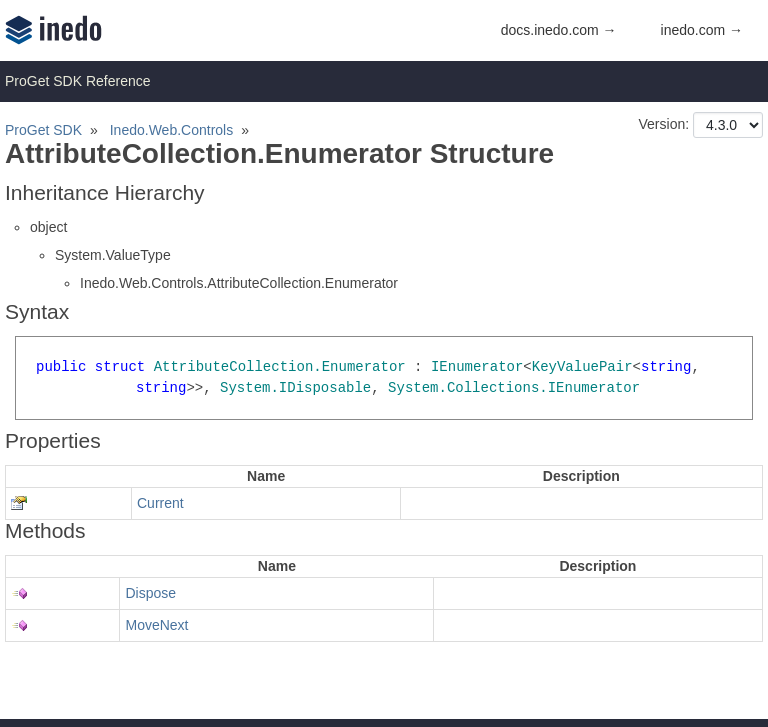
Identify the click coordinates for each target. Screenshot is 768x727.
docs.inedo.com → (559, 30)
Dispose (150, 593)
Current (160, 503)
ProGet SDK (43, 130)
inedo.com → (702, 30)
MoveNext (156, 625)
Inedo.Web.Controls (171, 130)
